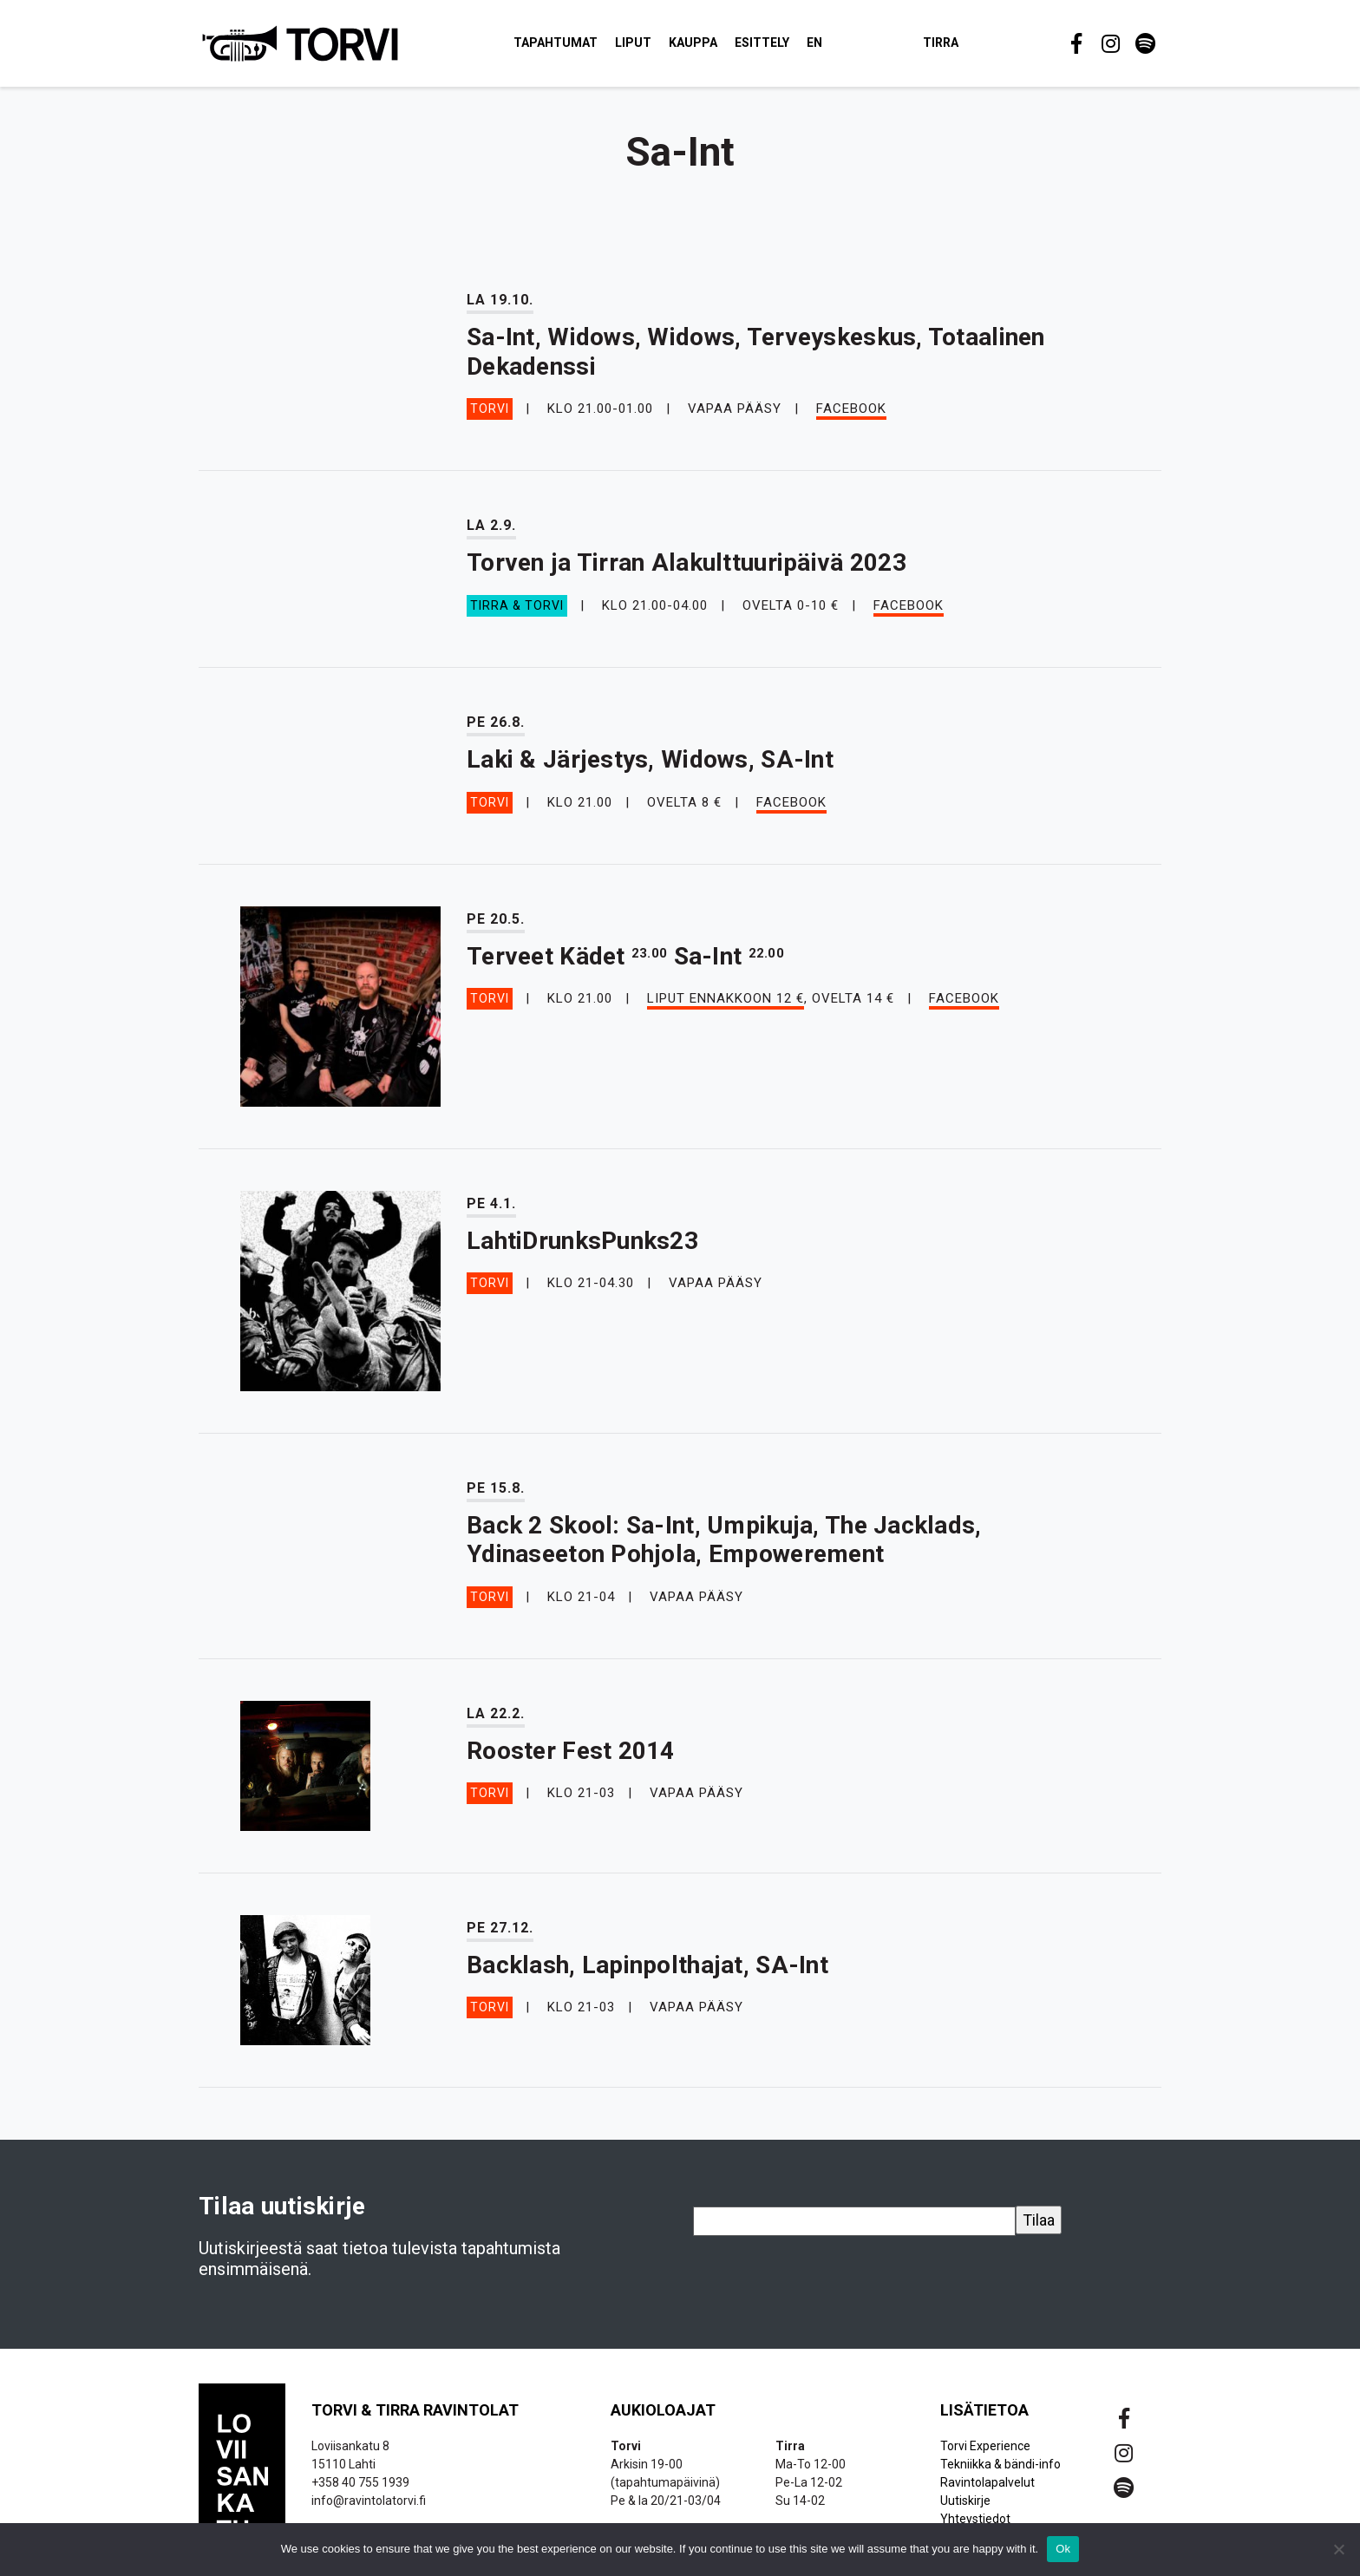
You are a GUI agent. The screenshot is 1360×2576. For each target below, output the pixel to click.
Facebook (851, 417)
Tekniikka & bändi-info (1000, 2472)
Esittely (782, 47)
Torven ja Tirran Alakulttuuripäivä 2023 (686, 571)
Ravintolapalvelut (987, 2490)
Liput (654, 47)
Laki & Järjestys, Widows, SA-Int (650, 767)
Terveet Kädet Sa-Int (625, 964)
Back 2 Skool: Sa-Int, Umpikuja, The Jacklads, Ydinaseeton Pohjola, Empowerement (724, 1548)
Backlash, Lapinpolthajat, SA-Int (647, 1972)
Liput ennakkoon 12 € (725, 1007)
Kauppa (714, 47)
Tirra (961, 47)
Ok (1063, 2548)
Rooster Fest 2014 (571, 1758)
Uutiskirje (965, 2508)
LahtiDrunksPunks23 (582, 1248)
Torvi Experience (985, 2454)
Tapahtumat (576, 47)
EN (835, 47)
